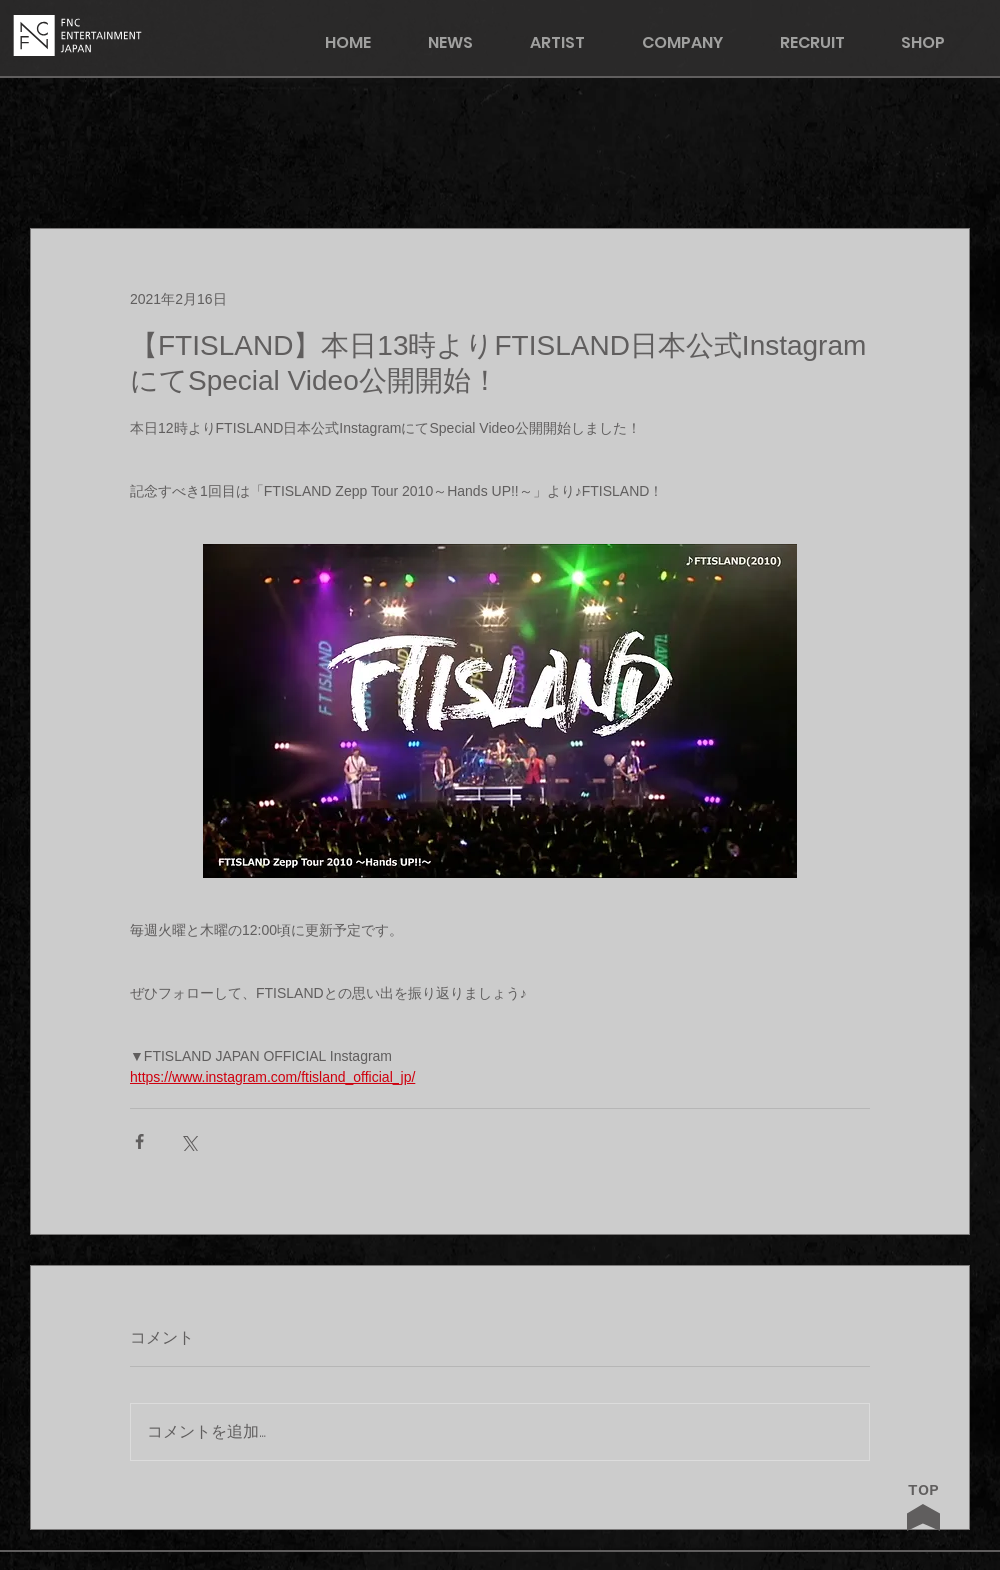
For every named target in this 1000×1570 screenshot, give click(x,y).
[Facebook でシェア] (139, 1141)
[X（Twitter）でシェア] (188, 1141)
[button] (936, 42)
